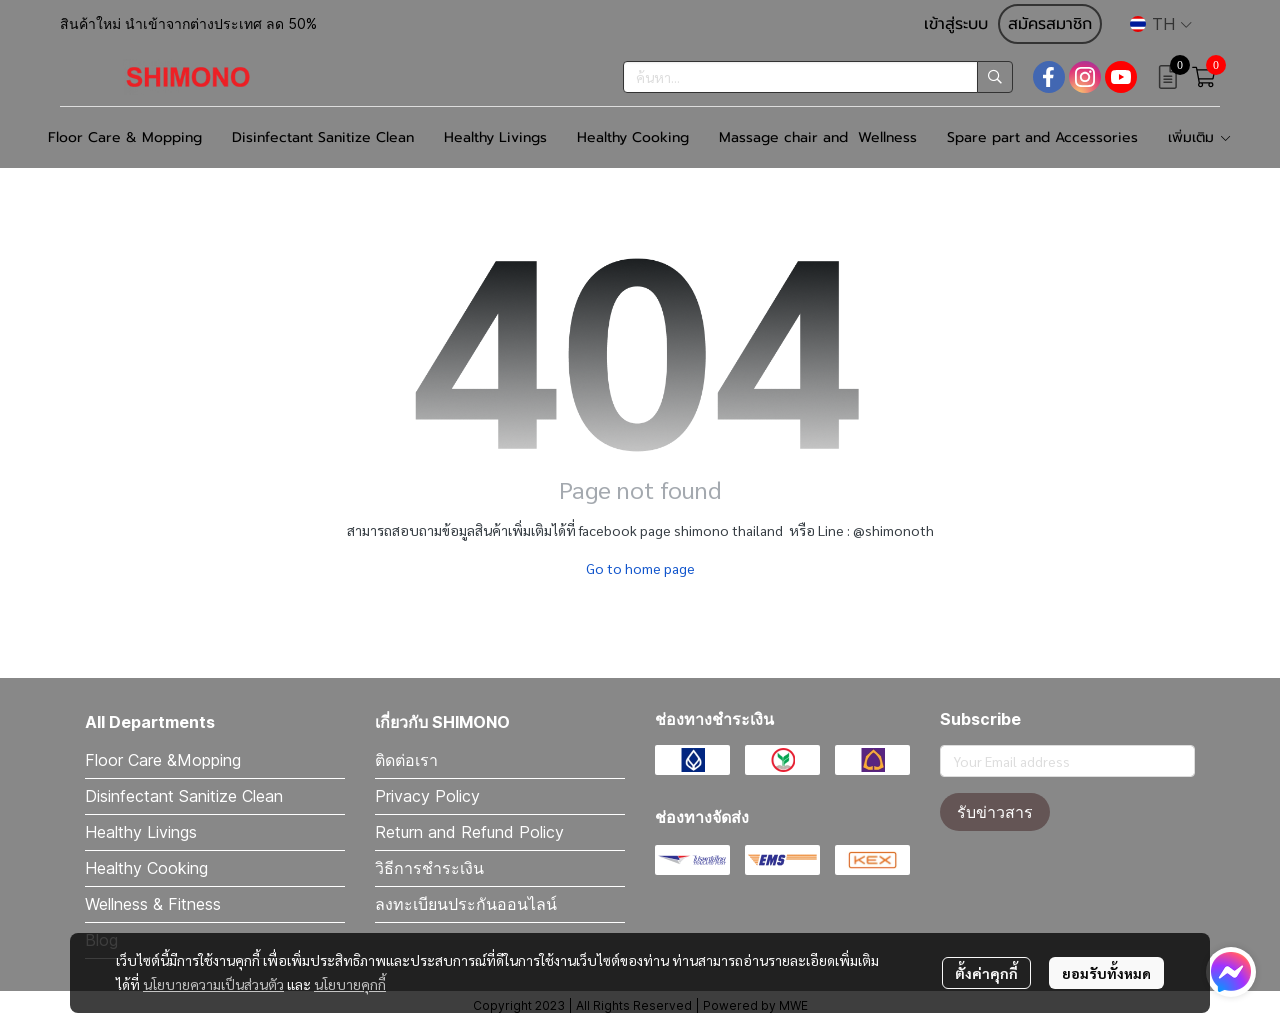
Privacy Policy (427, 796)
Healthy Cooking (146, 868)
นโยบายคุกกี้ (350, 984)
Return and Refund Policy (469, 832)
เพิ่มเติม (1200, 137)
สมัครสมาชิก (1050, 24)
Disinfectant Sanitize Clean (184, 796)
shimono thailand (728, 530)
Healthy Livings (141, 832)
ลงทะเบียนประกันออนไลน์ (466, 904)
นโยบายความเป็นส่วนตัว (213, 984)
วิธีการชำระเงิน (429, 868)
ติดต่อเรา (406, 760)
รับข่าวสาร (995, 812)
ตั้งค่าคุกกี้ (986, 973)
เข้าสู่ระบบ (956, 24)
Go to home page (640, 568)
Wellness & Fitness (153, 904)
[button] (1161, 24)
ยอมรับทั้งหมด (1106, 973)
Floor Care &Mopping (163, 760)
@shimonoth (893, 530)
